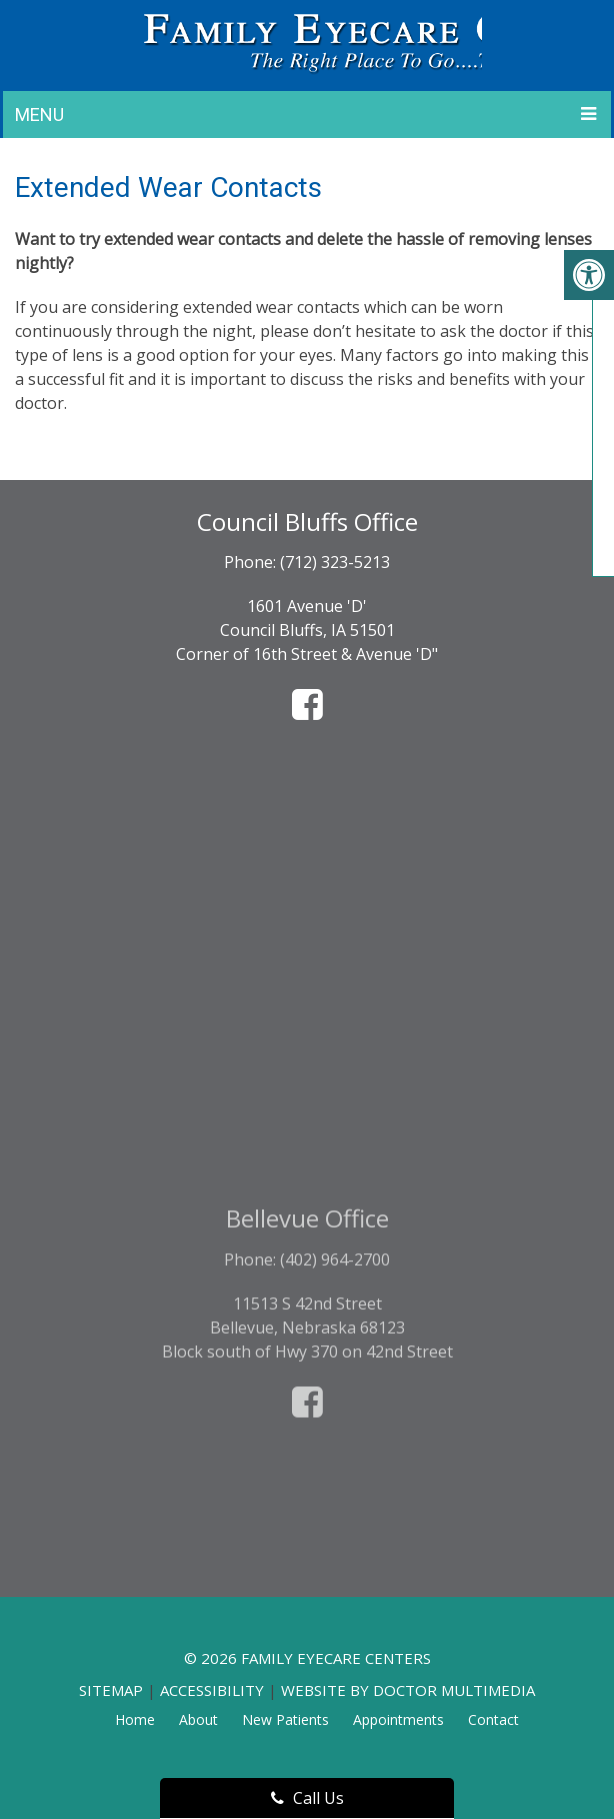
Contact (493, 1719)
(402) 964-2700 (335, 1346)
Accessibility (212, 1690)
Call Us (307, 1798)
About (198, 1719)
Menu (39, 114)
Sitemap (111, 1690)
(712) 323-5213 (335, 562)
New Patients (285, 1719)
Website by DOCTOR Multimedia (408, 1690)
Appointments (398, 1719)
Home (135, 1719)
